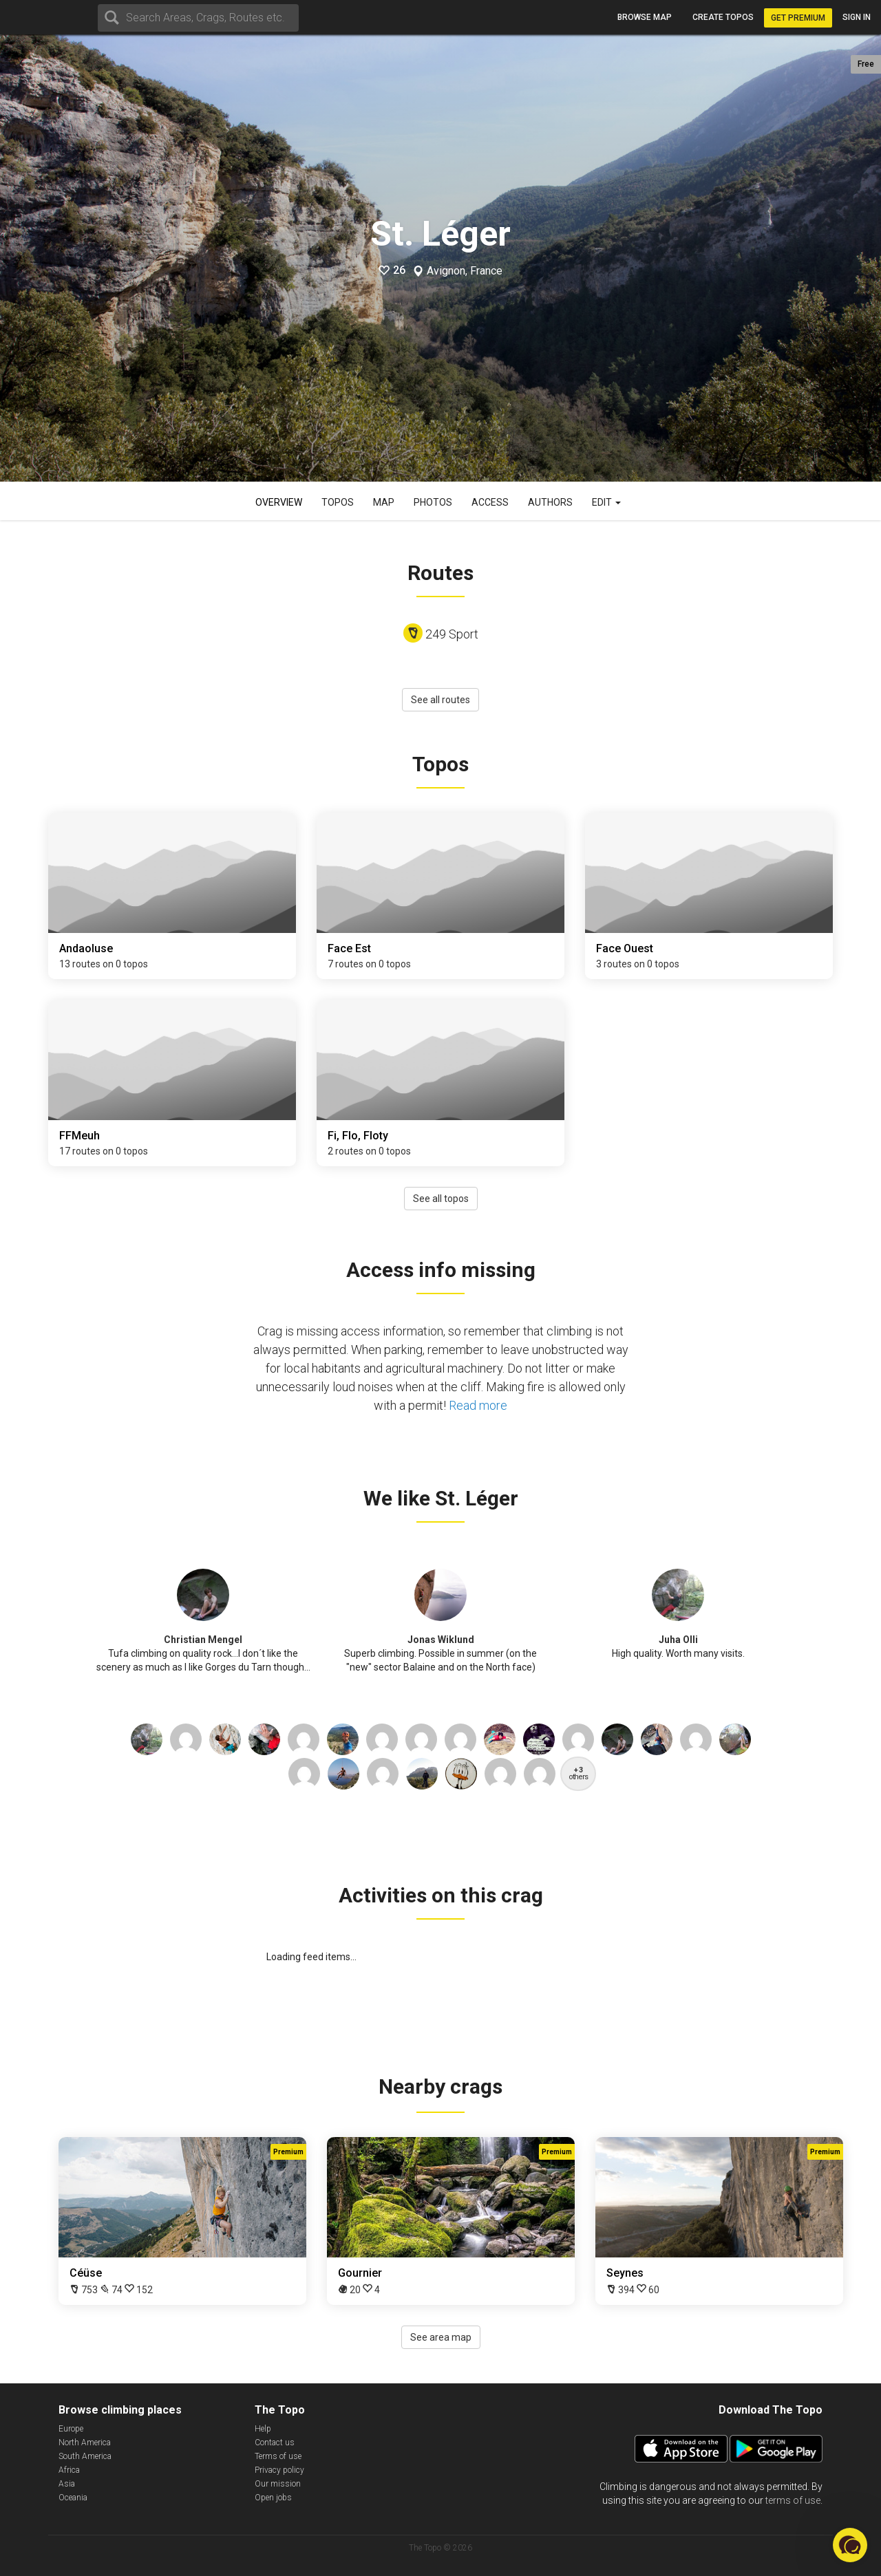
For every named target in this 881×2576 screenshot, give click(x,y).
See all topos (441, 1198)
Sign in (856, 17)
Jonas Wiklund (440, 1639)
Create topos (723, 17)
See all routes (440, 699)
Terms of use (278, 2456)
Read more (478, 1405)
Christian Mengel (203, 1639)
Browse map (644, 17)
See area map (440, 2337)
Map (383, 502)
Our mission (278, 2484)
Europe (71, 2429)
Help (263, 2429)
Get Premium (798, 18)
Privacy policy (279, 2470)
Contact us (275, 2442)
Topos (337, 502)
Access (490, 502)
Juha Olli (678, 1639)
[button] (850, 2545)
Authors (550, 502)
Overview (278, 502)
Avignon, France (464, 271)
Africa (69, 2470)
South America (85, 2456)
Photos (433, 502)
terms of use (792, 2500)
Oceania (73, 2497)
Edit (606, 502)
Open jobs (273, 2497)
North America (85, 2442)
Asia (67, 2484)
